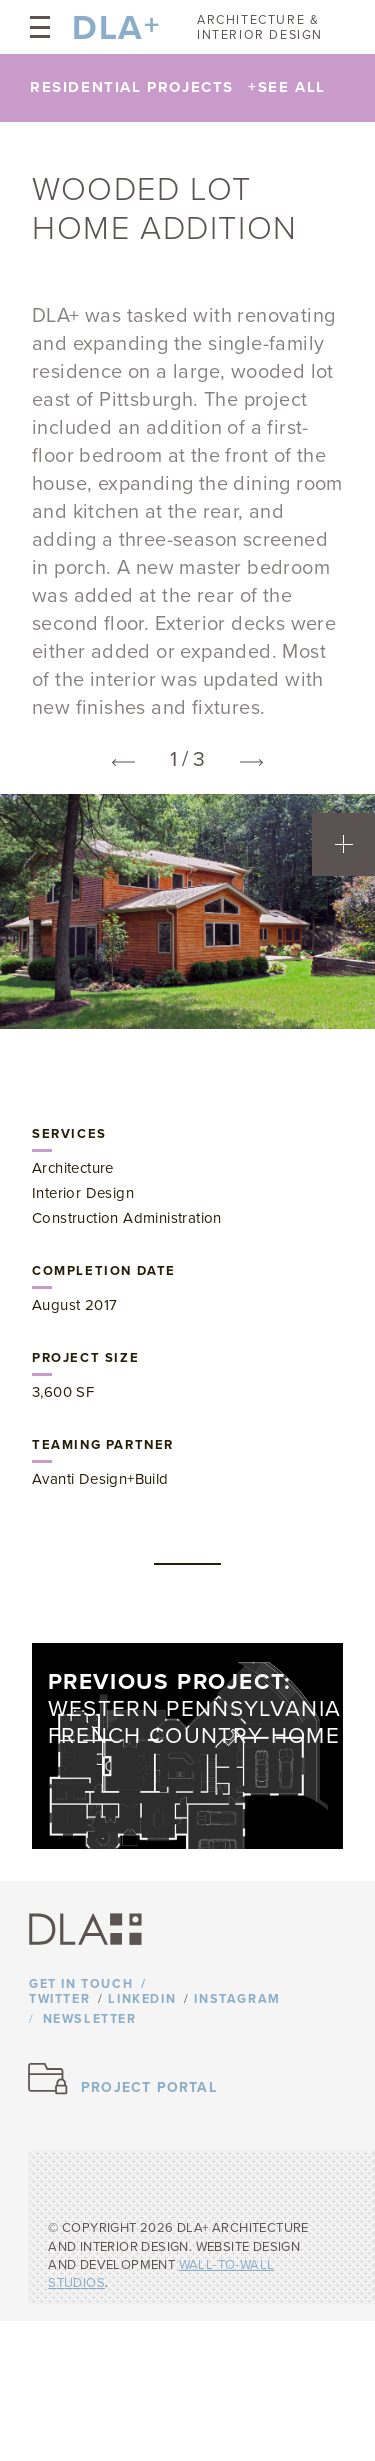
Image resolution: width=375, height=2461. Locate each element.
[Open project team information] (343, 844)
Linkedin (142, 1999)
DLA (108, 28)
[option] (187, 911)
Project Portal (149, 2087)
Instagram (237, 1999)
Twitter (59, 1999)
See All (287, 87)
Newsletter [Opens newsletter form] (90, 2019)
